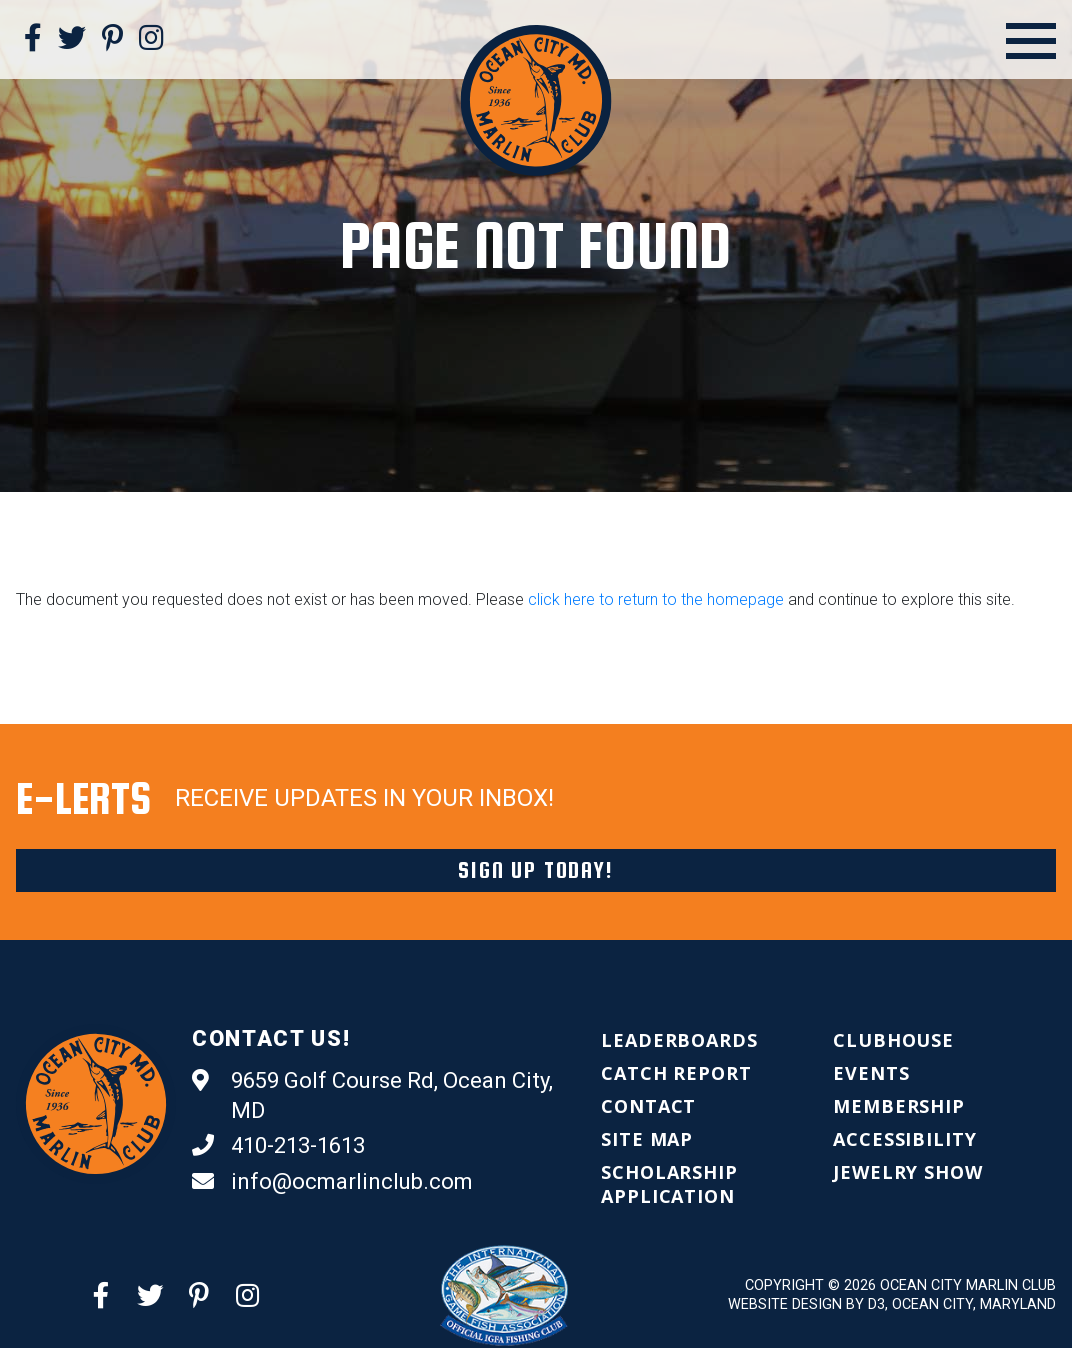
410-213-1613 (278, 1146)
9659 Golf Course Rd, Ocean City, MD (372, 1094)
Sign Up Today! (535, 870)
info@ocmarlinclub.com (332, 1182)
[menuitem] (679, 1040)
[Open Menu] (1031, 41)
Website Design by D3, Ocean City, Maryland (892, 1304)
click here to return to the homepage (656, 599)
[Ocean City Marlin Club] (536, 99)
